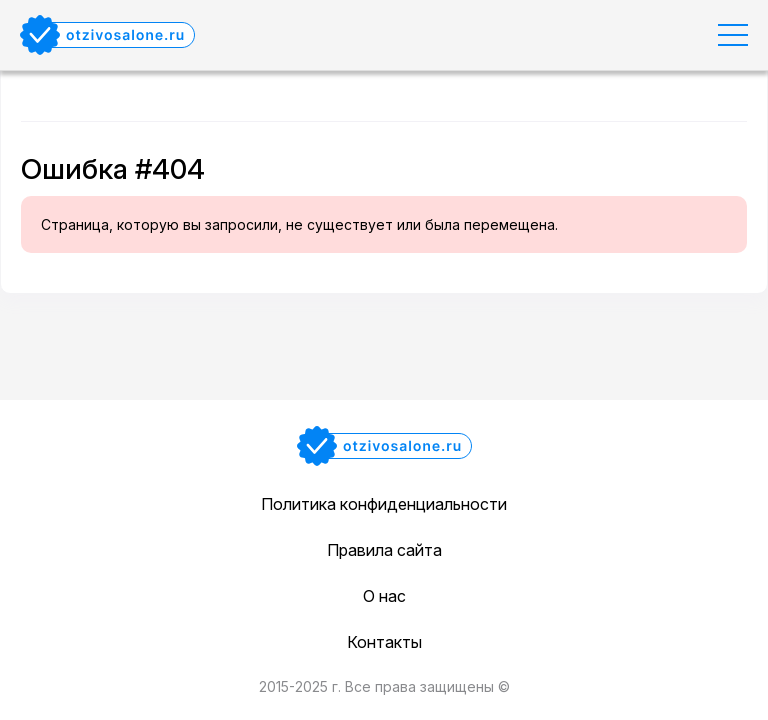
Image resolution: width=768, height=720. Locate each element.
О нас (384, 596)
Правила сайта (384, 550)
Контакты (384, 642)
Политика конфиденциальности (384, 504)
